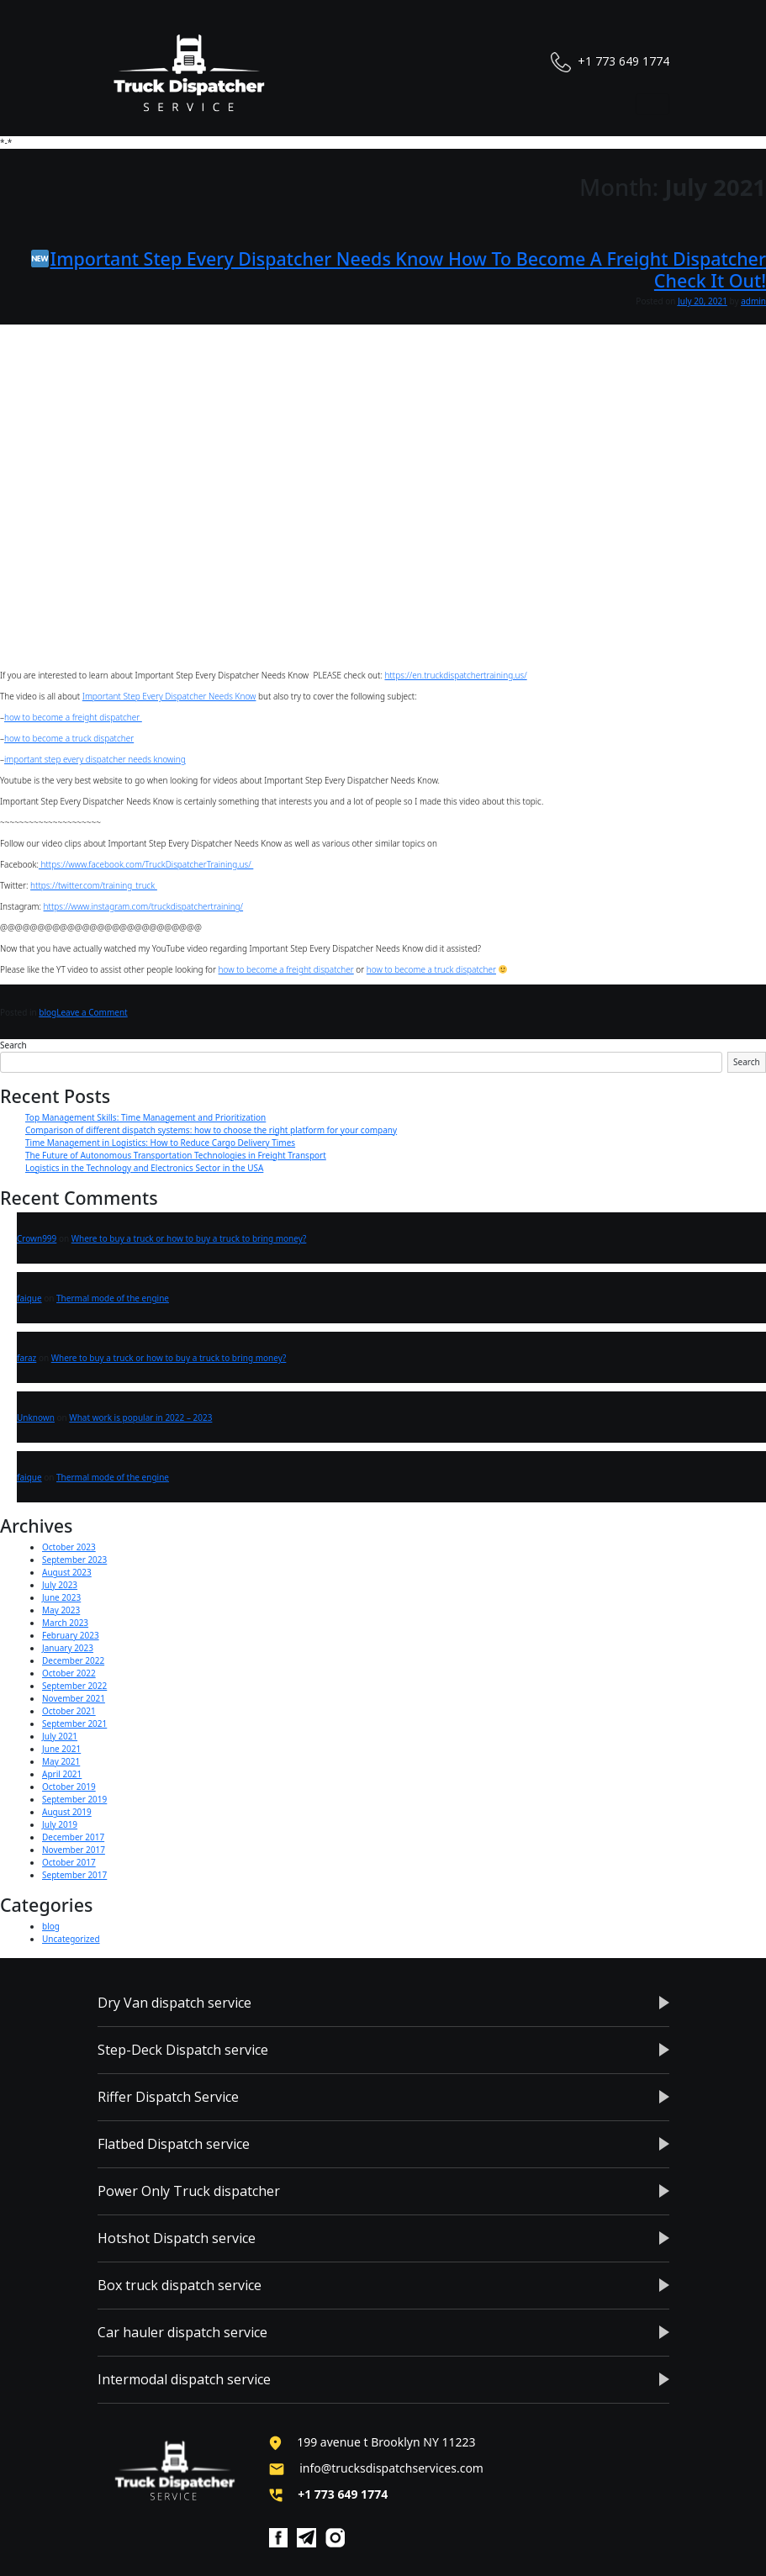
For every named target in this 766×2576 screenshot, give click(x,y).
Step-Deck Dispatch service (183, 2049)
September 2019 (74, 1799)
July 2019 (59, 1824)
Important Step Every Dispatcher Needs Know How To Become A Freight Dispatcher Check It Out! (398, 269)
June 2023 (61, 1597)
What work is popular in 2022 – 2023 (140, 1417)
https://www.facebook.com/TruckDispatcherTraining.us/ (146, 864)
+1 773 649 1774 (610, 62)
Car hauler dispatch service (182, 2332)
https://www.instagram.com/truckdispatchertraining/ (144, 906)
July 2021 (59, 1736)
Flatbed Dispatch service (174, 2144)
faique (29, 1298)
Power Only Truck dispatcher (189, 2191)
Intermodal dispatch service (184, 2379)
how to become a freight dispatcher (73, 717)
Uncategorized (71, 1939)
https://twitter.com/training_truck (93, 885)
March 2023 (65, 1622)
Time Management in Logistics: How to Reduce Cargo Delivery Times (160, 1142)
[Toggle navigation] (652, 104)
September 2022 (74, 1686)
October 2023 (69, 1547)
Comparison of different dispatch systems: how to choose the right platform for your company (211, 1130)
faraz (26, 1358)
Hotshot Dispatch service (177, 2238)
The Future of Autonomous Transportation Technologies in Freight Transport (175, 1155)
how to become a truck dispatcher (69, 738)
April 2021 (62, 1774)
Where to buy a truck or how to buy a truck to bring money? (189, 1238)
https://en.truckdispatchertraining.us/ (455, 675)
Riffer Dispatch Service (168, 2097)
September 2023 (74, 1559)
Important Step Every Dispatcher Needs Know (169, 696)
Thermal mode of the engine (112, 1298)
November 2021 (73, 1698)
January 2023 (67, 1648)
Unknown (36, 1417)
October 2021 (69, 1711)
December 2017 (73, 1837)
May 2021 (61, 1761)
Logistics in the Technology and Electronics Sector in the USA (144, 1168)
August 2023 (67, 1572)
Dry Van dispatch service (174, 2002)
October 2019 (69, 1786)
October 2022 (69, 1673)
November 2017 (73, 1849)
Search (13, 1045)
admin (753, 301)
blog (47, 1012)
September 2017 (74, 1875)
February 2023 (70, 1635)
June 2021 (61, 1749)
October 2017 (69, 1862)
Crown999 (36, 1238)
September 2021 (74, 1723)
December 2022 (73, 1660)
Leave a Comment (92, 1012)
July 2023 (59, 1585)
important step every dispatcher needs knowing (95, 759)
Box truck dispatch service (179, 2285)
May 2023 (61, 1610)
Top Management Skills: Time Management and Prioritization (145, 1117)
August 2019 (67, 1812)
